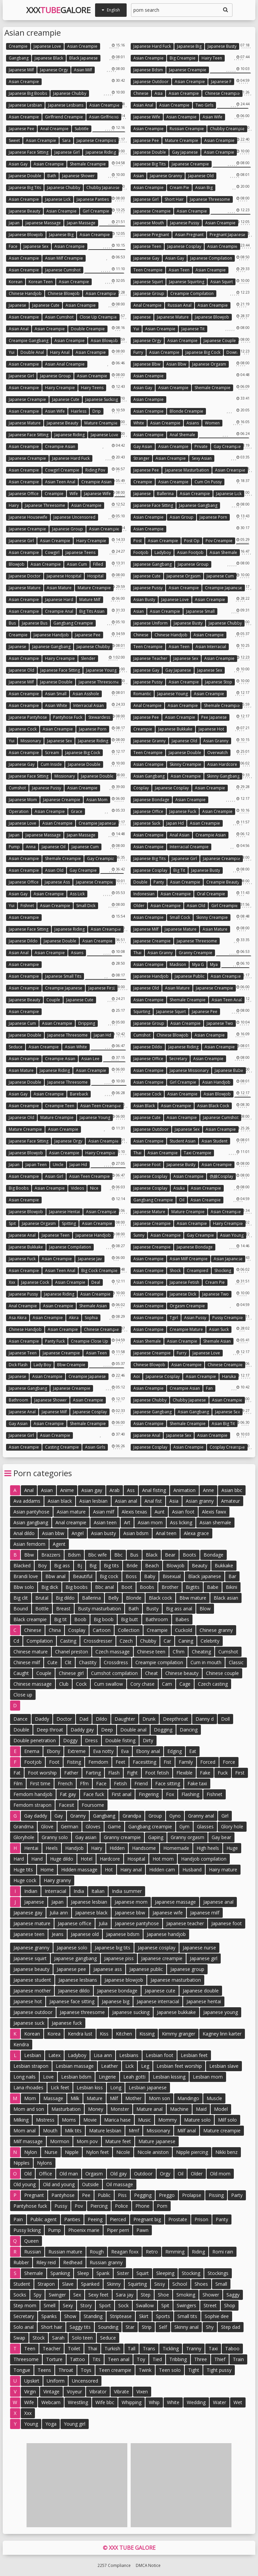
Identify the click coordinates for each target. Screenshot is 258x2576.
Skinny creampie (185, 764)
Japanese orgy (54, 70)
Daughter (125, 1719)
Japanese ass (57, 882)
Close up (22, 1694)
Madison (178, 964)
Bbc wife (97, 1555)
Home (47, 1869)
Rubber (21, 2262)
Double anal (32, 352)
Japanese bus (34, 623)
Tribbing (178, 2359)
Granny (78, 1816)
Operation (19, 811)
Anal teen (166, 1533)
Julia (103, 1923)
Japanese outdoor (151, 81)
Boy (42, 1565)
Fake (205, 1772)
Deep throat (50, 1729)
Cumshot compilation (114, 1673)
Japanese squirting (186, 282)
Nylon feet (97, 2152)
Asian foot (183, 1511)
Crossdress (116, 1662)
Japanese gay (146, 258)
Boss (131, 1576)
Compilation (40, 1641)
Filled (98, 564)
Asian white (56, 705)
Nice (94, 1188)
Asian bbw (176, 364)
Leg (145, 2066)
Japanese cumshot (63, 270)
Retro (152, 2251)
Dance (20, 1719)
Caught (21, 1673)
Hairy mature (223, 1869)
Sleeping (165, 2273)
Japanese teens (80, 552)
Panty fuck (55, 1341)
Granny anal (201, 1816)
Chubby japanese (103, 187)
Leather (109, 2066)
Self (163, 2327)
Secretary (178, 1058)
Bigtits (193, 1587)
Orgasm (94, 2173)
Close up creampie (98, 317)
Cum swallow (108, 1684)
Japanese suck (146, 823)
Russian (32, 2251)
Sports (163, 2316)
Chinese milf (26, 1662)
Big (92, 1565)
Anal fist (153, 1501)
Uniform (55, 2381)
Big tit (179, 870)
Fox (170, 1794)
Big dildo (65, 1598)
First (240, 1772)
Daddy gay (82, 1729)
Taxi (213, 2348)
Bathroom (18, 1400)
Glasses (205, 1826)
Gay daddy (35, 1816)
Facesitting (144, 1762)
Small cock (180, 917)
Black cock (160, 1598)
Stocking (191, 2273)
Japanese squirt (148, 282)
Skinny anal (186, 2327)
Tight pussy (219, 2370)
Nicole (123, 2152)
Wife (74, 493)
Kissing (147, 2033)
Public (104, 2195)
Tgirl (174, 1317)
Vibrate (121, 2391)
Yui (136, 329)
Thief (219, 2359)
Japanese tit (193, 329)
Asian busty (144, 599)
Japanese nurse (199, 1947)
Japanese (17, 305)
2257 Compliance (114, 2565)
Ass (131, 1490)
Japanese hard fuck (152, 46)
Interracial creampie (189, 847)
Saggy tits (80, 2327)
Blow (205, 1608)
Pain (18, 2219)
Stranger (141, 458)
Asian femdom (29, 1544)
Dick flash (18, 1365)
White (138, 423)
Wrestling (78, 2402)
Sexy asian (202, 458)
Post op (192, 541)
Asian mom (97, 799)
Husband (192, 1869)
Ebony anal (148, 1751)
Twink (145, 2370)
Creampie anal (59, 611)
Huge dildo (61, 1859)
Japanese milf (21, 70)
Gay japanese (185, 152)
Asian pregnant (189, 234)
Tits (96, 2359)
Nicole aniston (153, 2152)
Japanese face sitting (28, 152)
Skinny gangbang (223, 776)
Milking (21, 2120)
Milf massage (28, 2141)
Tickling (171, 2348)
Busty (152, 1608)
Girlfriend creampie (64, 117)
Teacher (51, 2348)
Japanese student (32, 1980)
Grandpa (132, 1816)
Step (145, 2294)
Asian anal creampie (65, 364)
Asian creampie (82, 46)
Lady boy (42, 1365)
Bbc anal (104, 1587)
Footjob (140, 552)
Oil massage (119, 2184)
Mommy (167, 2120)
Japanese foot (147, 1164)
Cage (184, 1684)
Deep (107, 1729)
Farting (93, 1772)
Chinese (140, 93)
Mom (30, 2098)
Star (130, 2327)
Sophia (91, 1317)
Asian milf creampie (64, 258)
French (65, 1783)
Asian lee (90, 1058)
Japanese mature (173, 317)
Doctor (64, 1719)
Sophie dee (217, 2316)
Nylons (44, 2163)
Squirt (142, 2273)
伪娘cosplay (221, 1176)
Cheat (151, 1673)
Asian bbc (231, 1490)
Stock (39, 2338)
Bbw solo (23, 1587)
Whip (154, 2402)
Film (18, 1783)
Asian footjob (190, 552)
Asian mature (59, 588)
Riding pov (95, 470)
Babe (212, 1587)
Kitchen (124, 2033)
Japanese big (189, 46)
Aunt (160, 1511)
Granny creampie (195, 953)
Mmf (134, 2130)
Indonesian (144, 894)
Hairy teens (92, 387)
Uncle (58, 1164)
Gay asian (142, 446)
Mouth (50, 2130)
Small (221, 2284)
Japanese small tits (63, 976)
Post (137, 541)
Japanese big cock (202, 352)
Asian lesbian (93, 1501)
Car (167, 1641)
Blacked (22, 1565)
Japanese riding (101, 152)
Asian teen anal (60, 482)
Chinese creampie (222, 93)
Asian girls (95, 1447)
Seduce (16, 1047)
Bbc (118, 1555)
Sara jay (124, 2294)
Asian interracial (211, 646)
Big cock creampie (99, 1270)
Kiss (104, 2033)
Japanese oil (54, 847)
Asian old (54, 870)
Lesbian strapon (30, 2066)
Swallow (145, 2305)
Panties (72, 2219)
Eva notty (103, 1751)
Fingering (149, 1794)
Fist (167, 1762)
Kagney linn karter (222, 2033)
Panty (159, 882)
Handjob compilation (203, 1859)
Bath (51, 176)
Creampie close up (89, 1341)
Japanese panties (93, 199)
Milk (75, 2098)
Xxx (12, 1282)
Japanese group (148, 293)
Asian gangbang (149, 776)
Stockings (218, 2273)
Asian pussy (195, 1317)
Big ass (62, 1565)
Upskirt (31, 2381)
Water (219, 2402)
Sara (66, 140)
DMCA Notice (148, 2565)
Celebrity (210, 1641)
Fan (209, 1388)
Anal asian (179, 835)
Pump (14, 847)
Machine (179, 2109)
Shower (211, 2294)
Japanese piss (119, 1958)
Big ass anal (179, 1608)
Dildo (101, 1719)
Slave (68, 2284)
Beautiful (82, 1576)
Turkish (112, 2348)
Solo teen (82, 2338)
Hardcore (110, 1859)
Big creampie (183, 58)
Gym (184, 1826)
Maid (201, 2109)
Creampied (197, 1270)
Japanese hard (59, 599)
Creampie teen (59, 1106)
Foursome (93, 1805)
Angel (78, 1533)
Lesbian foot (159, 2055)
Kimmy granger (178, 2033)
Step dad (230, 2327)
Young (31, 2424)
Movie (90, 2120)
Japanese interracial (158, 2001)
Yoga (50, 2424)
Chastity (87, 1662)
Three (200, 2359)
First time (40, 1783)
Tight (193, 2370)
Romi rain (222, 2251)
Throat (65, 2370)
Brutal (41, 1598)
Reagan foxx (124, 2251)
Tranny (193, 2348)
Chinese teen (151, 1651)
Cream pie (179, 187)
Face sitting (167, 1783)
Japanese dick (183, 1294)
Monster (120, 2109)
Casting (68, 1641)
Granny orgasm (187, 1837)
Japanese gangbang (198, 505)
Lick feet (60, 2087)
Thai (137, 953)
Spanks (49, 2316)
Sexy (68, 2305)
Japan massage (81, 223)
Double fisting (120, 1740)
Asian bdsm (135, 1533)
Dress (91, 1740)
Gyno (175, 1816)
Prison (201, 2219)
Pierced (118, 2219)
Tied (157, 2359)
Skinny (114, 2284)
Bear (170, 1555)
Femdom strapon (32, 1805)
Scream (52, 752)
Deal (95, 1282)
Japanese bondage (151, 799)
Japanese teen (147, 246)
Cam (167, 1684)
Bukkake (224, 1565)
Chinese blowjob (64, 293)
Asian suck (219, 1329)
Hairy (14, 505)
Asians (192, 423)
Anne (208, 1490)
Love (48, 2077)
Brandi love (25, 1576)
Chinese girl (71, 1673)
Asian (138, 176)
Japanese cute (45, 305)
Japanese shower (78, 176)
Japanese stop (218, 682)
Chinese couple (222, 1673)
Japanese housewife (28, 517)
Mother (133, 2098)
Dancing (189, 1729)
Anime (67, 1490)
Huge (232, 1848)
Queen (31, 2241)
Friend (141, 1783)
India (79, 1891)
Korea (53, 2033)
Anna (31, 847)
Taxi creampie (197, 1153)
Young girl (74, 2424)
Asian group (182, 517)
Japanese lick (58, 199)
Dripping (86, 1023)
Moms (69, 2120)
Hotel (86, 1859)
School (179, 2284)
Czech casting (213, 1684)
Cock (81, 1684)
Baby (149, 1576)
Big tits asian (91, 611)
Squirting (141, 1011)
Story (86, 2305)
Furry (138, 352)
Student (21, 2284)
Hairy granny (57, 1880)
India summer (127, 1891)
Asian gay (18, 164)
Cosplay (141, 788)
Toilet (74, 2348)
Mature (94, 2098)
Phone (142, 2206)
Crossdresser (98, 1641)
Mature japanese (156, 2141)
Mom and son (28, 2109)
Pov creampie (219, 541)
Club (64, 1684)
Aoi (136, 1376)
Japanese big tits (149, 164)
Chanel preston (71, 1651)
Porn (162, 2206)
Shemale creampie (88, 164)
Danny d (205, 1719)
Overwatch (217, 752)
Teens (44, 2370)
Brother (170, 1587)
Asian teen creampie (100, 1106)
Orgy (165, 2173)
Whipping (131, 2402)
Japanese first (101, 988)
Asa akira (18, 1317)
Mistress (45, 2120)
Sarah (58, 2338)
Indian (30, 1891)
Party (237, 2195)
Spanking (60, 2273)
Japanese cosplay (184, 246)
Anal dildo (24, 1533)
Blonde (133, 1598)
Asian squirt (221, 282)
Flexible (184, 1772)
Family (186, 1762)
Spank (103, 2273)
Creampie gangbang (28, 340)
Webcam (50, 2402)
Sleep (83, 2273)
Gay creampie (227, 446)
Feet (120, 1762)
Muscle (214, 2098)
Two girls (204, 105)
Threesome (26, 2359)
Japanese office (24, 493)
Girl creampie (96, 211)
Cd (16, 1641)
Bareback (79, 1094)
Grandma (23, 1826)
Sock (123, 2305)
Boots (189, 1555)
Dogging (163, 1729)
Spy (37, 2294)
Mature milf (89, 599)
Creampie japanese (223, 588)
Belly (113, 1598)
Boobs (147, 1587)
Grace (76, 811)
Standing (93, 2316)
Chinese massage (32, 1684)
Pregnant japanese (227, 234)
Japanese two (220, 1023)
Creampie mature (186, 1329)
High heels (208, 1848)
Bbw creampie (71, 1365)
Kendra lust (80, 2033)
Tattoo (77, 2359)
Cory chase (142, 1684)
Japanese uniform (150, 623)
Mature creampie (181, 140)
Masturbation (66, 2109)
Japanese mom (23, 799)
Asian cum (77, 564)
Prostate (177, 2219)
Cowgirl (52, 552)
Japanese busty (222, 46)
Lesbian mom (208, 2077)
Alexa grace (196, 1533)
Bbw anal (55, 1576)
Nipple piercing (192, 2152)
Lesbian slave (224, 2066)
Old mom (220, 2173)
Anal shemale (182, 435)
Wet (237, 2402)
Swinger (57, 2294)
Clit (68, 1662)
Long (115, 2087)
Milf (114, 2098)
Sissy (159, 2284)
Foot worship (42, 1772)
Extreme (77, 1751)
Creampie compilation (192, 293)
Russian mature (65, 2251)
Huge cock (24, 1880)
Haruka (229, 1376)
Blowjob (17, 564)
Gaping (155, 1837)
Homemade (176, 1848)
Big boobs (19, 1188)
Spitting (69, 1223)
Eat (192, 1751)
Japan (14, 223)
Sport (105, 2305)
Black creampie (30, 1619)
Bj (79, 1565)
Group (155, 1816)
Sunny (138, 1235)
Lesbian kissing (169, 2077)
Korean (16, 282)
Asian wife (212, 117)
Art (127, 1522)
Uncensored (85, 2381)
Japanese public (190, 976)
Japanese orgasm (209, 364)
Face (13, 246)
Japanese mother (32, 1990)
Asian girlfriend (104, 117)
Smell (49, 2305)
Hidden (117, 1848)
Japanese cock (23, 729)
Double (140, 882)
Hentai (31, 1848)
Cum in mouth (205, 1662)
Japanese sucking (101, 399)
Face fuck (93, 1794)
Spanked (90, 2284)
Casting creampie (62, 1447)
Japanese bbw (146, 364)
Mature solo (197, 2120)
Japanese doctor (25, 576)
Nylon (30, 2152)
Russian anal (179, 305)
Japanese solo (72, 1947)
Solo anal (23, 2327)
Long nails (24, 2077)
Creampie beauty (222, 882)
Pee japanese (214, 717)
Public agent (43, 2219)
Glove (47, 1826)
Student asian (183, 1141)
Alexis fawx (214, 1511)
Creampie (18, 46)
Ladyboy (163, 552)
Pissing (216, 2195)
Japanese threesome (210, 199)
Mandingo (188, 2098)
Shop (229, 2305)
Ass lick (77, 894)
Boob (80, 1619)
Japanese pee (21, 129)
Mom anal (24, 2130)
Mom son (159, 2098)
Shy (210, 2327)
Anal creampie (54, 129)
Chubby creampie (227, 129)
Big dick (49, 1587)
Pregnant (34, 2195)
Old (28, 2173)
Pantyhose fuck (67, 717)
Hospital (95, 576)
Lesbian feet (194, 2055)
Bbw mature (192, 1598)
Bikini (231, 1587)
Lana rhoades (28, 2087)
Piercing (99, 2206)
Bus (12, 623)
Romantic (142, 694)
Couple (53, 1000)
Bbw (29, 1555)
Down (232, 352)
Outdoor (143, 2173)
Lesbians (128, 2055)
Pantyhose (63, 2195)
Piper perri (118, 2230)
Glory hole (232, 1826)
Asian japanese (228, 1259)
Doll (225, 1719)
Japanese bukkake (175, 729)
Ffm (84, 1783)
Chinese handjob (25, 293)
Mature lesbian (105, 2130)
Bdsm (74, 1555)
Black (152, 1555)
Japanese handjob (51, 635)
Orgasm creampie (187, 1306)
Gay (58, 1816)
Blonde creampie (186, 411)
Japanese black (49, 58)
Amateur (230, 1501)
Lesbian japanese (148, 2087)
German (69, 1826)
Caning (185, 1641)
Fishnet (27, 905)
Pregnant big (147, 2219)
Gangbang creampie (73, 623)
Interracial (55, 1891)
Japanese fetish (184, 1282)
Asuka (179, 1188)
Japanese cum (220, 576)
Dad (83, 1719)
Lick (129, 2066)
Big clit (20, 1598)
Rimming (174, 2251)
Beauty (199, 1565)
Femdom (98, 1762)
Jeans (57, 1934)
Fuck (223, 1772)
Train (238, 2359)
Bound (20, 1608)
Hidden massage (79, 1869)
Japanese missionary (189, 1070)
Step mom (24, 2305)
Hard (18, 1859)
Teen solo (170, 2370)
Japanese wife (146, 117)
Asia (159, 93)
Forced (207, 1762)
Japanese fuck (182, 811)
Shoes (201, 2284)
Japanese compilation (211, 258)
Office (45, 2173)
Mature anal (149, 2109)
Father (71, 1772)
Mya (214, 964)
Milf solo (227, 2120)
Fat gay (68, 1794)
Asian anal (143, 105)
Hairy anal (60, 352)
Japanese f (221, 81)
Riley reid (46, 2262)
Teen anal (118, 2359)
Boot (126, 1587)
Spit (12, 1223)
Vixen (142, 2391)
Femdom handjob (32, 1794)
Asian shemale (223, 552)
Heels (52, 1848)
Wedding (196, 2402)
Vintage (51, 2391)
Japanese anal (22, 1235)
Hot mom (163, 1859)
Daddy (42, 1719)
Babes (182, 1619)
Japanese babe (229, 1070)
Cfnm (178, 1651)
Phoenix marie (83, 2230)
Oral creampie (211, 894)
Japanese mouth (148, 223)
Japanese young (101, 670)
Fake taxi (197, 1783)
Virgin (30, 2391)
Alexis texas (134, 1511)
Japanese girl (67, 152)
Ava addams (26, 1501)
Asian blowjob (104, 340)
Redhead (72, 2262)
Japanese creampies (96, 140)
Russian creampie (187, 129)
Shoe (163, 2294)
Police (121, 2206)
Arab (115, 1490)
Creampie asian (60, 446)
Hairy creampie (60, 387)
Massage (53, 2098)
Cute (52, 1662)
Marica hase (117, 2120)
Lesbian (32, 2055)
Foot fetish (157, 1772)
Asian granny (215, 741)
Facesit (66, 1805)
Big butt (129, 1619)
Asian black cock (213, 1106)
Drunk (149, 1719)
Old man (68, 2173)
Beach (152, 1565)
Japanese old (201, 176)
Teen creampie (148, 270)
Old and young (59, 2184)
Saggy (233, 2294)
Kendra (21, 2044)
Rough (97, 2251)
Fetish (120, 1783)
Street (210, 2305)
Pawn (142, 2230)
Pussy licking (27, 2230)
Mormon (59, 2141)
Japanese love (47, 46)
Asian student (214, 1141)
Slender (88, 658)
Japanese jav (90, 1259)
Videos (77, 1188)
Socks (19, 2294)
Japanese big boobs (28, 93)
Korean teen (41, 282)
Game (114, 1826)
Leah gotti (134, 2077)
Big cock (109, 1576)
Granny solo (55, 1837)
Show (70, 2316)
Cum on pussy (208, 482)
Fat (16, 1772)
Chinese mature (30, 1651)
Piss (122, 2195)
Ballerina (165, 493)
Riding (198, 2251)
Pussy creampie (227, 1317)
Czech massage (112, 1651)
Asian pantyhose (31, 1511)
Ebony (53, 1751)
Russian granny (106, 2262)
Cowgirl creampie (62, 470)
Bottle (42, 1608)
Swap (19, 2338)
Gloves (93, 1826)
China (55, 1630)
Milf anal (186, 2130)
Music (144, 2120)
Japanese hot (211, 729)
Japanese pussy (184, 223)
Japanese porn (213, 517)
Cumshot (17, 788)
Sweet (14, 140)
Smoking (185, 2294)
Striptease (121, 2316)
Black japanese (83, 58)
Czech (126, 1641)
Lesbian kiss (90, 2087)
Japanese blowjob (26, 234)
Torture (54, 2359)
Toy (141, 2359)
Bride (132, 1565)
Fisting (74, 1762)
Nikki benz (226, 2152)
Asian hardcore (222, 764)
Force (229, 1762)
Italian (97, 1891)
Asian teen (179, 270)
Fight (132, 1772)
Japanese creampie (187, 70)
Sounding (108, 2327)
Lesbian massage (75, 2066)
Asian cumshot (59, 317)
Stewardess (99, 717)
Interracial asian (88, 705)
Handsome (144, 1848)
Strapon (46, 2284)
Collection (128, 1630)
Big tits (111, 1565)
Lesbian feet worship (179, 2066)
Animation (184, 1490)
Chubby (148, 1641)
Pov (79, 2206)
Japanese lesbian (25, 105)
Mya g (198, 964)
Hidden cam (162, 1869)
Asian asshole (86, 694)
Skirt (143, 2316)
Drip (96, 411)
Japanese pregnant (151, 234)
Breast (63, 1608)
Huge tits (23, 1869)
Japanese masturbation (187, 470)
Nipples (21, 2163)
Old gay (118, 2173)
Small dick (85, 905)
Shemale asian (93, 1306)
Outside (90, 2184)
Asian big (204, 187)
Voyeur (74, 2391)
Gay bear (221, 1837)
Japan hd (175, 823)
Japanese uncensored (74, 517)
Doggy (70, 1740)
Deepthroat (175, 1719)
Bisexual (172, 1576)
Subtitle (82, 129)
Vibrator (97, 2391)
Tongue (21, 2370)
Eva (125, 1751)
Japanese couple (220, 340)
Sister (123, 2273)
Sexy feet (98, 2294)
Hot (109, 1869)
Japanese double (149, 152)
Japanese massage (43, 223)
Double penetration (34, 1740)
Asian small (56, 694)
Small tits (187, 2316)
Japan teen (36, 1164)
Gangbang (19, 58)
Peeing (95, 2219)
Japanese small (200, 611)
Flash (114, 1772)
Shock (175, 1270)
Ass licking (181, 1522)
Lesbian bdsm (76, 2077)
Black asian (226, 1598)
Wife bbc (104, 2402)
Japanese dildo (23, 941)
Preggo (167, 2195)
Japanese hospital (64, 576)
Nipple (72, 2152)
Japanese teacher (150, 658)
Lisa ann (103, 2055)
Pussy (60, 2206)
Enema (31, 1751)
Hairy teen (212, 58)
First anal (121, 1794)
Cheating (201, 1651)
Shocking (222, 1270)
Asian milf (83, 70)
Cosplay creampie (227, 1447)
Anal (29, 1490)
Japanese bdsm (148, 70)
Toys (86, 2370)
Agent (59, 1544)
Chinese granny (216, 1630)
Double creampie (88, 329)
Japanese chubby (69, 93)
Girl (224, 1816)
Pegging (143, 2195)
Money (95, 2109)
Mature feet (118, 2141)
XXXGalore (58, 9)
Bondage (213, 1555)
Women (212, 423)
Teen (29, 2348)
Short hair (174, 199)
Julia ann (59, 1912)
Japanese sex (36, 246)
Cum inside (51, 764)
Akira (74, 1317)
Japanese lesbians (65, 105)
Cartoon (102, 1630)
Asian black (144, 1106)
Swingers (186, 2305)
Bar (232, 1576)
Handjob (74, 1848)
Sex (77, 2294)
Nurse (50, 2152)
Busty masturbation (99, 1608)
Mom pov (87, 2141)
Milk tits (73, 2130)
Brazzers (50, 1555)
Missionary (30, 741)
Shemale (33, 2273)
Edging (174, 1751)
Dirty (148, 1740)
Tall (131, 2348)
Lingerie (107, 2077)
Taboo (232, 2348)
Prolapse (191, 2195)
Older (138, 905)
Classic (236, 1662)
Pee (86, 2195)
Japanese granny (166, 176)
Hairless (78, 411)
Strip (147, 2327)
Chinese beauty (182, 1673)
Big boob (104, 1619)
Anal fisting (154, 1490)
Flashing (190, 1794)
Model (221, 2109)
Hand (37, 1859)
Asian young (232, 1235)
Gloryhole (23, 1837)
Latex (54, 2055)
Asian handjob (216, 1082)
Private (201, 446)
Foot (54, 1762)
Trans (149, 2348)
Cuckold (183, 1630)
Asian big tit (223, 1423)
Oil (181, 1200)
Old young (24, 2184)
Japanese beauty (24, 211)
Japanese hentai (64, 1212)
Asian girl (54, 1176)
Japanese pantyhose (28, 717)
